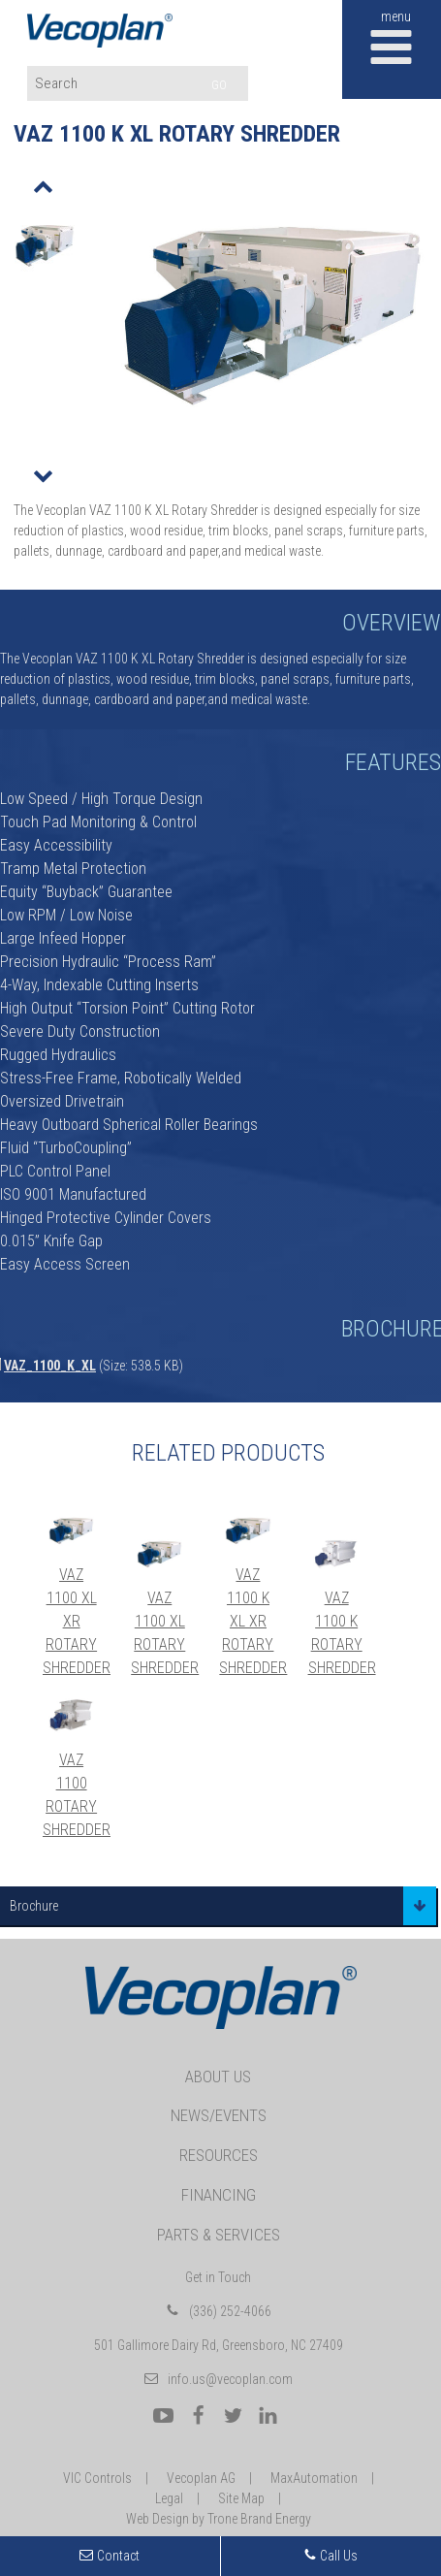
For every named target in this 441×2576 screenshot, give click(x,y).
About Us (218, 2076)
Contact (118, 2555)
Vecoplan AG (201, 2478)
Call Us (330, 2556)
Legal (169, 2498)
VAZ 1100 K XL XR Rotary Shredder (253, 1621)
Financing (218, 2195)
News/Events (219, 2115)
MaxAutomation (314, 2478)
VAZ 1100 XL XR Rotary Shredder (76, 1621)
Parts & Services (218, 2234)
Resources (218, 2155)
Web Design (157, 2519)
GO (219, 85)
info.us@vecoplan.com (230, 2379)
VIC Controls (97, 2478)
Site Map (241, 2498)
